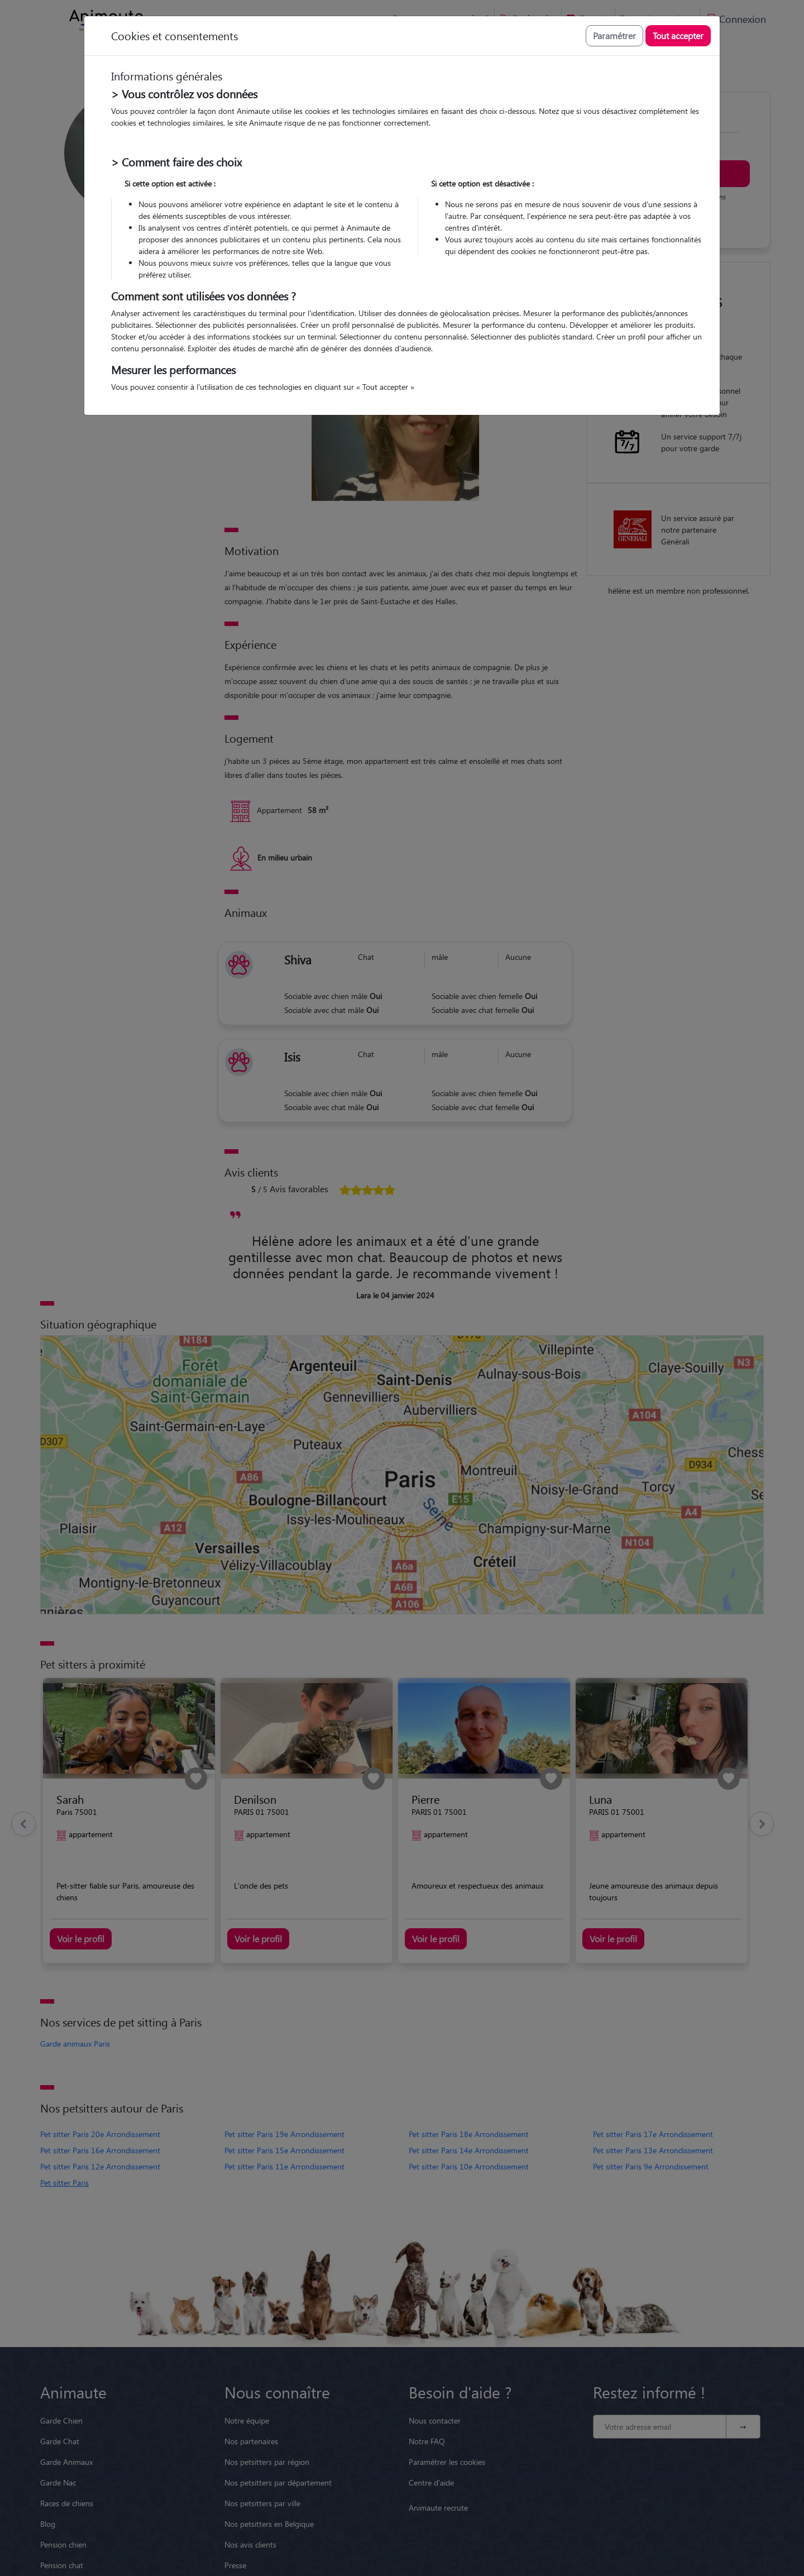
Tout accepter (678, 35)
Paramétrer (614, 35)
